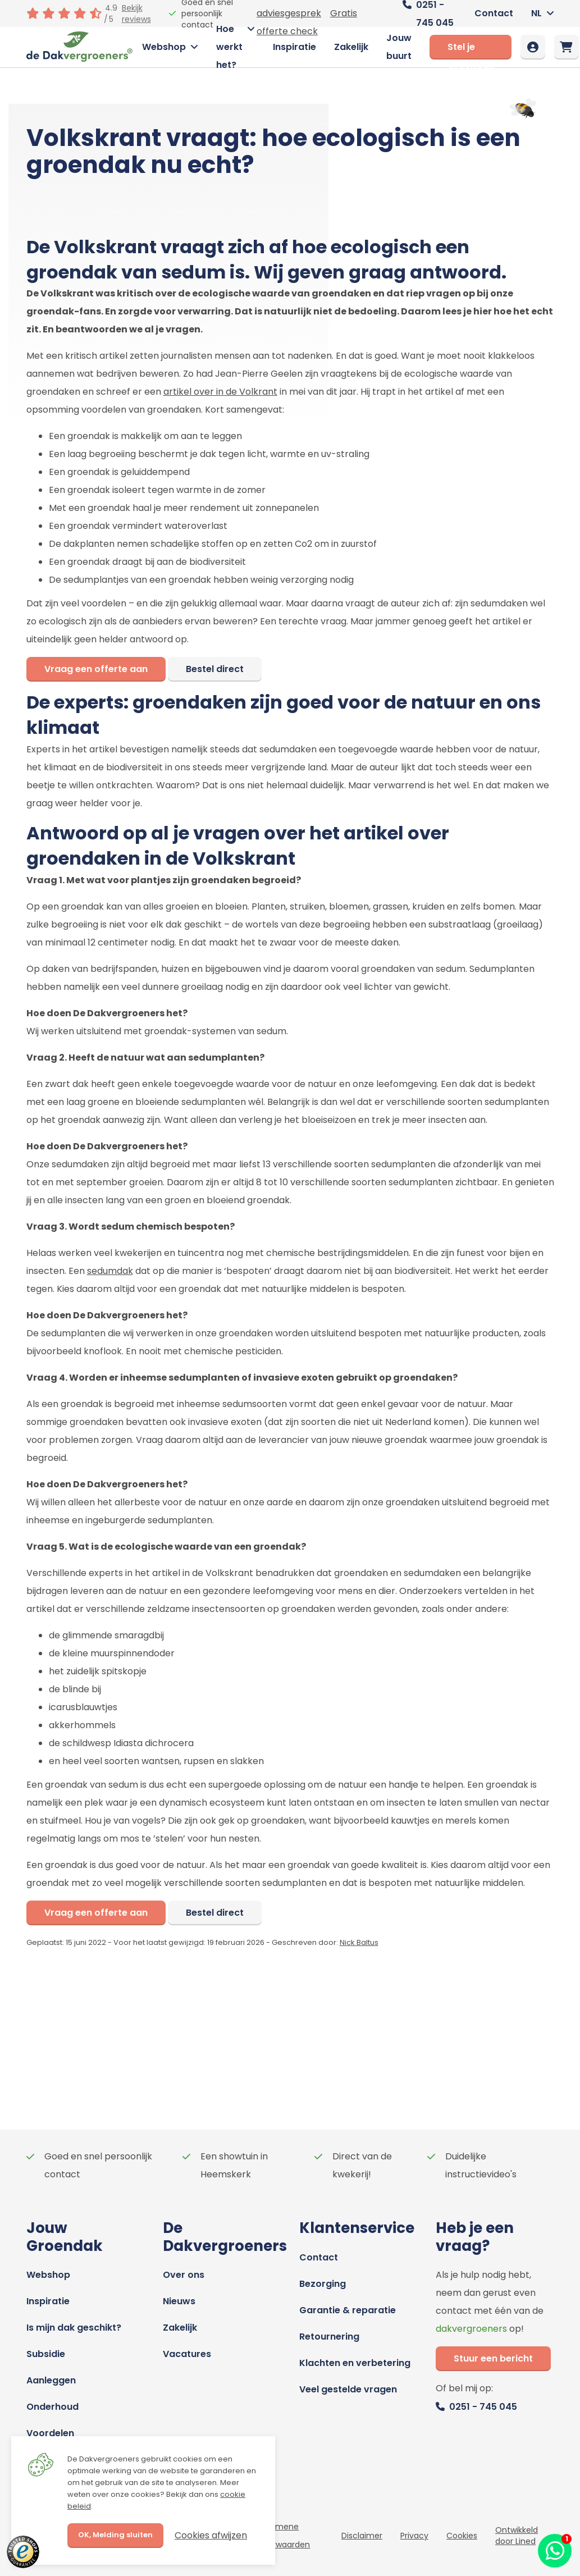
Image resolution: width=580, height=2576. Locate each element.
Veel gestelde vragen (348, 2389)
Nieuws (179, 2301)
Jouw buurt (399, 46)
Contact (493, 13)
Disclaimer (361, 2535)
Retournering (329, 2336)
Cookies (461, 2535)
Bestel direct (215, 669)
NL (536, 13)
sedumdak (110, 1270)
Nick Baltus (359, 1942)
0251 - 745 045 (483, 2406)
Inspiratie (294, 46)
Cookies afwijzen (211, 2535)
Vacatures (187, 2353)
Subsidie (45, 2353)
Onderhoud (52, 2406)
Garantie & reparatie (347, 2310)
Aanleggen (51, 2380)
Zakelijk (351, 46)
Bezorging (322, 2283)
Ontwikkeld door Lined (516, 2535)
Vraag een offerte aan (96, 669)
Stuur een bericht (493, 2358)
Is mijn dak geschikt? (73, 2327)
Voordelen (50, 2433)
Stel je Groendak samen (470, 50)
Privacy (414, 2535)
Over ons (183, 2274)
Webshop (164, 46)
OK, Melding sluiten (115, 2534)
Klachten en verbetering (354, 2362)
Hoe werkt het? (229, 46)
